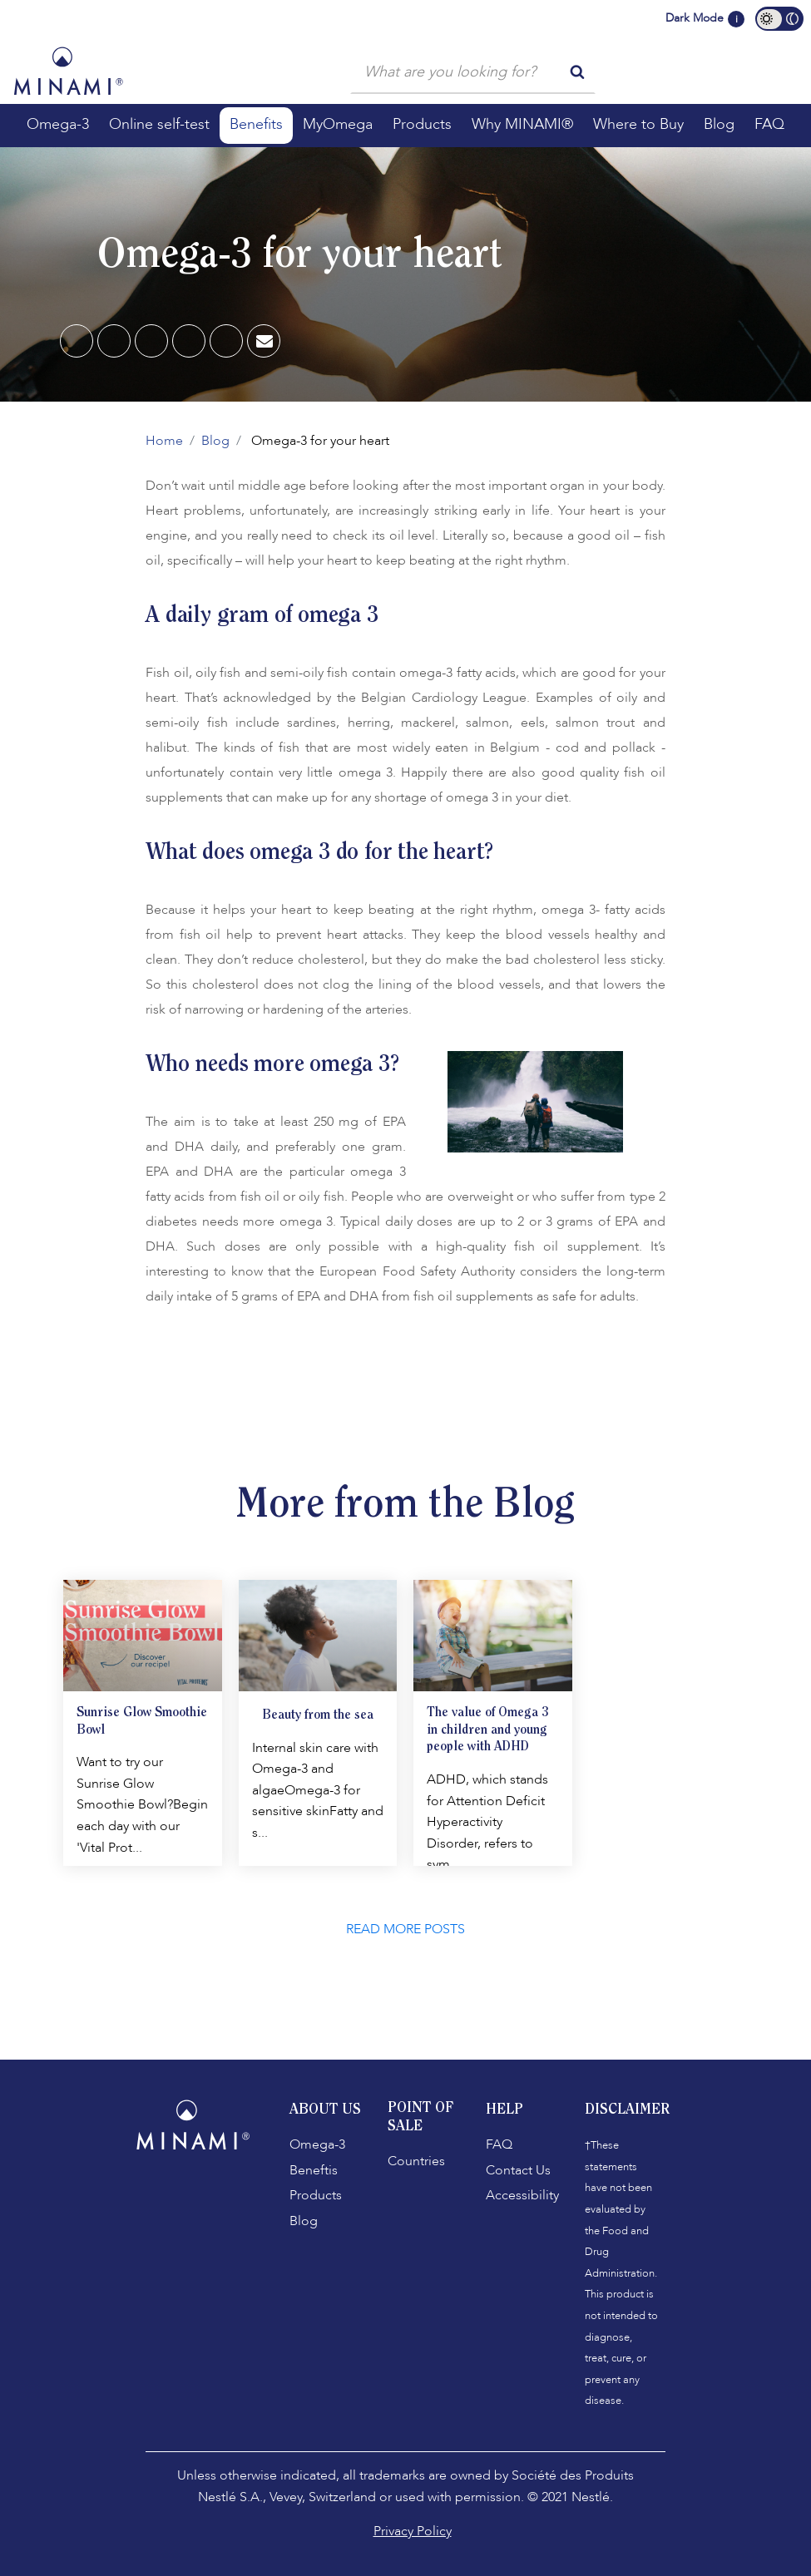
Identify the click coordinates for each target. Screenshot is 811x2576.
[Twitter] (227, 341)
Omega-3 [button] (58, 124)
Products (315, 2195)
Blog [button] (719, 124)
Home (164, 441)
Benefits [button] (256, 124)
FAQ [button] (769, 124)
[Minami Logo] (68, 70)
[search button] (577, 70)
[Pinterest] (152, 341)
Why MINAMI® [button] (522, 124)
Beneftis (313, 2170)
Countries (416, 2161)
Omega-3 (317, 2144)
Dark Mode (694, 18)
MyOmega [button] (338, 124)
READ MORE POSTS (405, 1929)
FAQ (499, 2144)
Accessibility (522, 2195)
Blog (215, 441)
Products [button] (422, 124)
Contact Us (518, 2170)
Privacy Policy (412, 2531)
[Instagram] (199, 2194)
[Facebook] (77, 341)
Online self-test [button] (159, 124)
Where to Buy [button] (638, 124)
